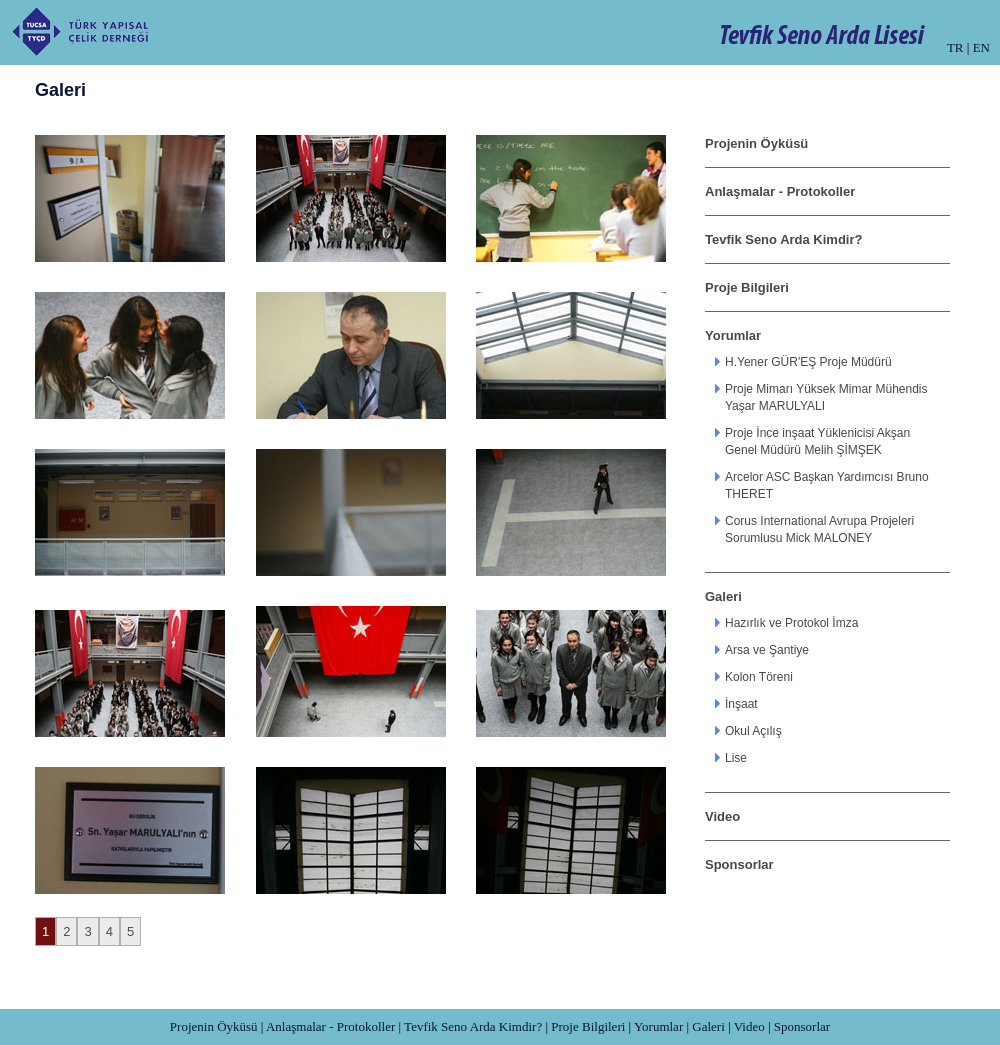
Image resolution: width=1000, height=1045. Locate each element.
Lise (736, 758)
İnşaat (741, 704)
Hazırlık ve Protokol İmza (791, 623)
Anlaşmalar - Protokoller (780, 191)
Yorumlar (733, 335)
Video (722, 816)
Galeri (723, 596)
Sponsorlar (739, 864)
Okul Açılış (753, 731)
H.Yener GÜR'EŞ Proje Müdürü (808, 362)
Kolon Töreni (759, 677)
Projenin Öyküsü (756, 143)
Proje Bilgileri (747, 287)
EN (981, 47)
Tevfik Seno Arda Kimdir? (783, 239)
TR (955, 47)
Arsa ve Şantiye (767, 650)
